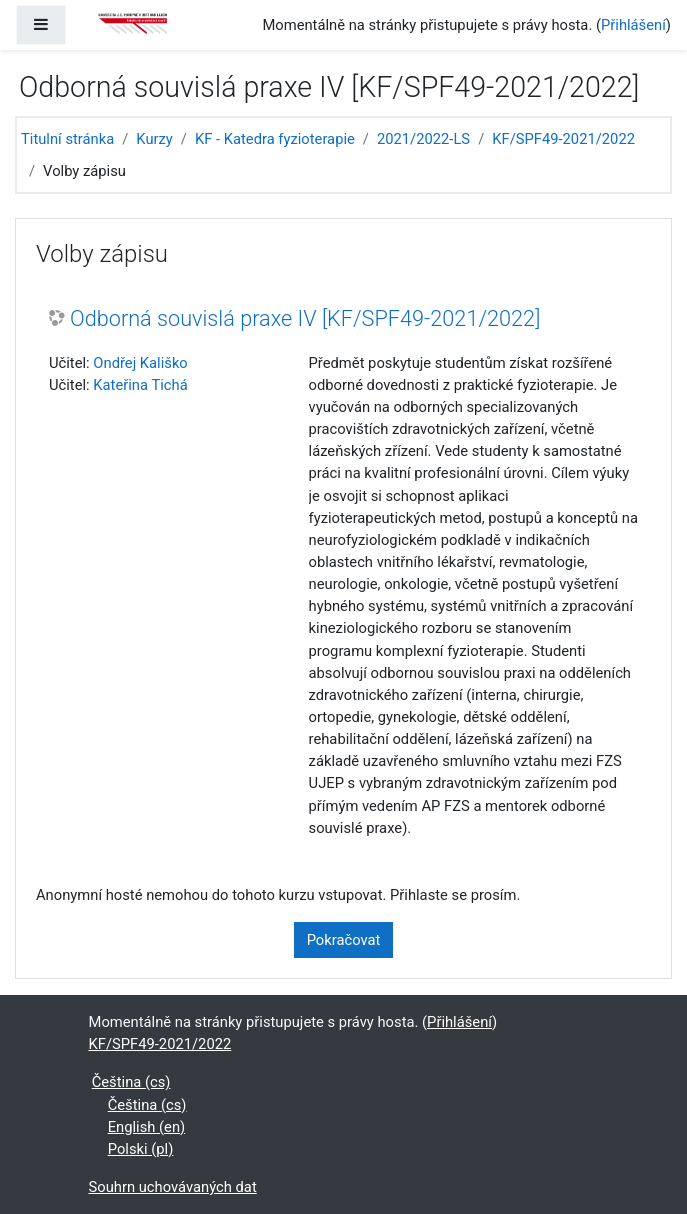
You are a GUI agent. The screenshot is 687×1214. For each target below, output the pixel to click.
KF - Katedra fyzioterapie (275, 139)
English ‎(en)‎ (147, 1127)
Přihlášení (633, 25)
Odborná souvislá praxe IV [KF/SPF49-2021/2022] (305, 318)
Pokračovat (344, 940)
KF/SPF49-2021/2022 (563, 139)
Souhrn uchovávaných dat (173, 1187)
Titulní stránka (67, 139)
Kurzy (154, 139)
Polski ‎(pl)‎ (141, 1149)
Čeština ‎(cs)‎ (131, 1082)
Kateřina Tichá (140, 385)
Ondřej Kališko (140, 363)
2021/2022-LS (423, 139)
